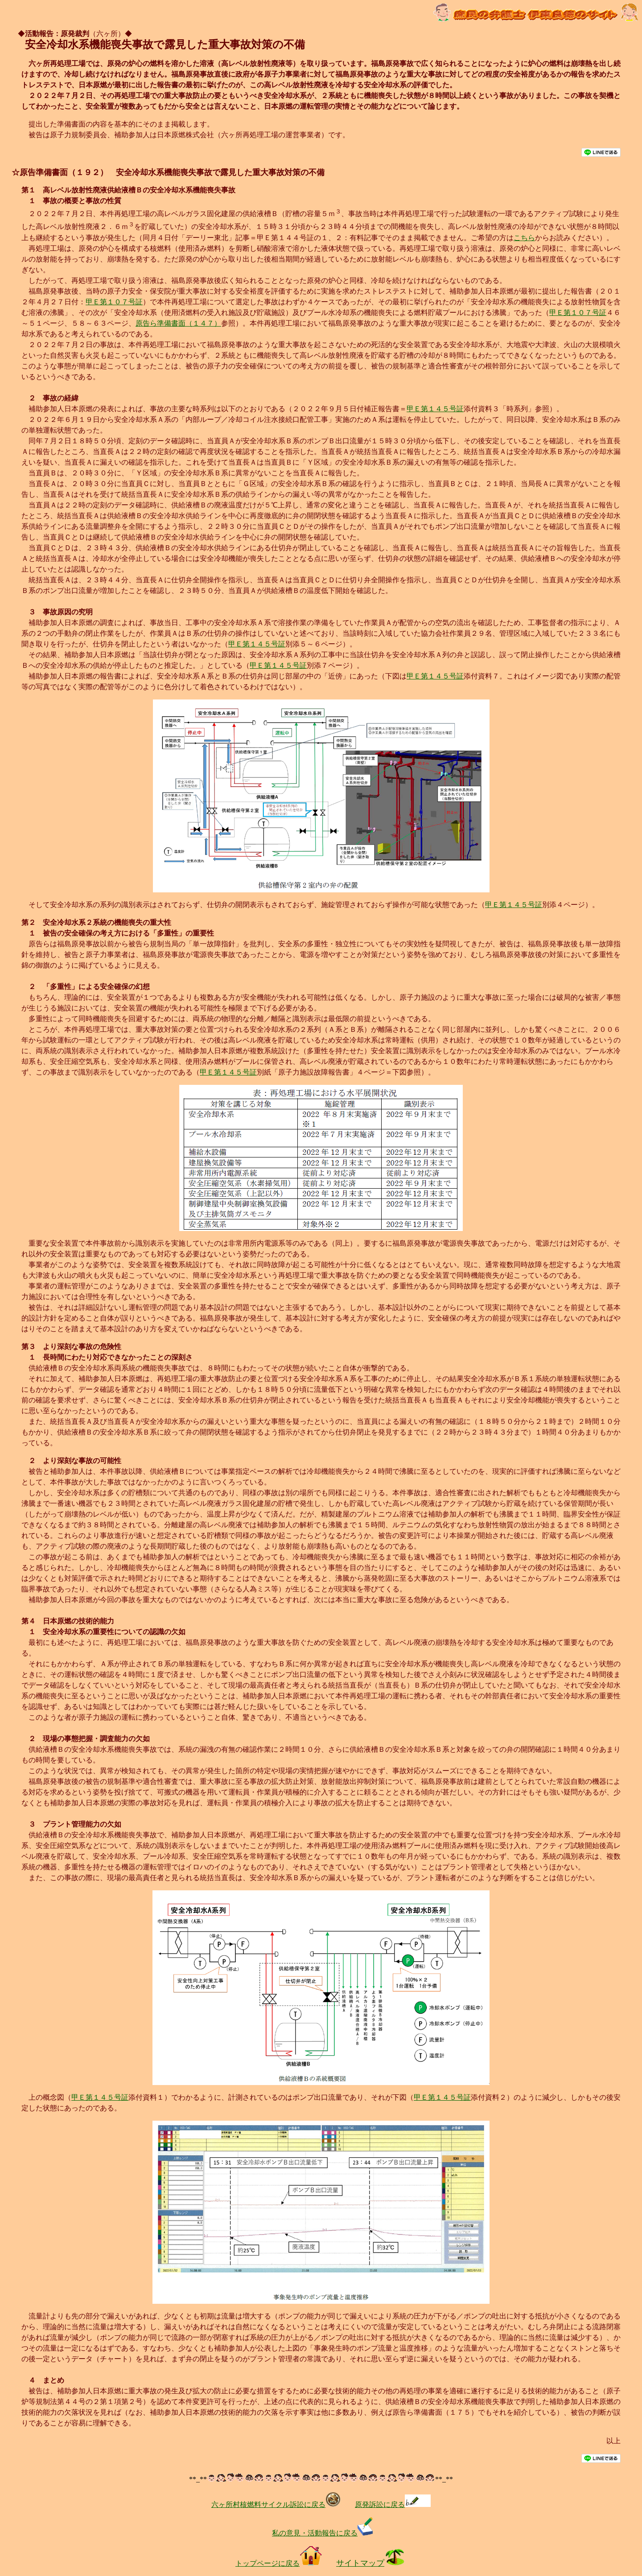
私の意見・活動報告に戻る (324, 2533)
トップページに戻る (278, 2563)
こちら (524, 237)
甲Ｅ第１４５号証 (435, 409)
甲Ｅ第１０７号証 (114, 302)
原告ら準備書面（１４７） (178, 323)
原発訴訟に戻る (393, 2504)
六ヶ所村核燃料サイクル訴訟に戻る (276, 2504)
